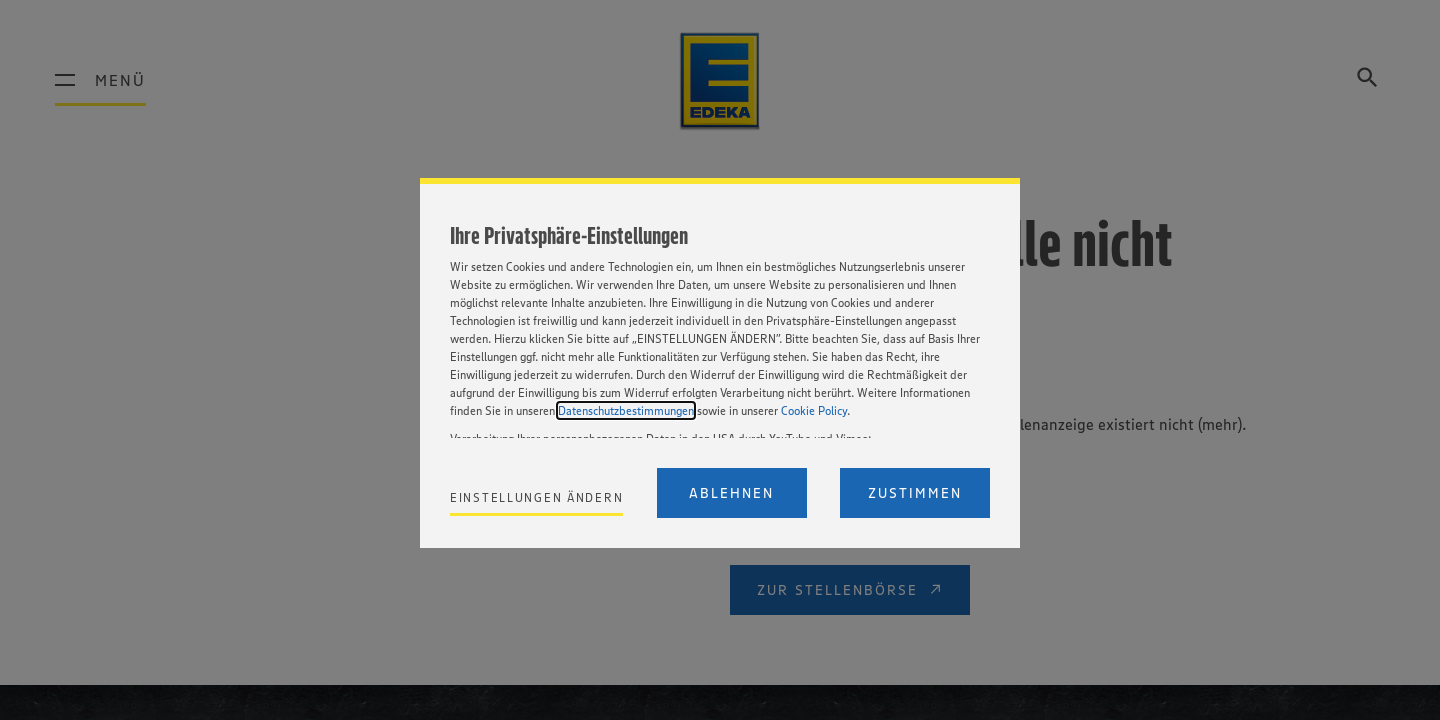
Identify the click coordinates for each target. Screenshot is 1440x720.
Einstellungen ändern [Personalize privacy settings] (536, 497)
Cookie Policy (814, 410)
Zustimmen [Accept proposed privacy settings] (915, 493)
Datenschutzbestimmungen (626, 410)
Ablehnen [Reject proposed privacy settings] (731, 493)
